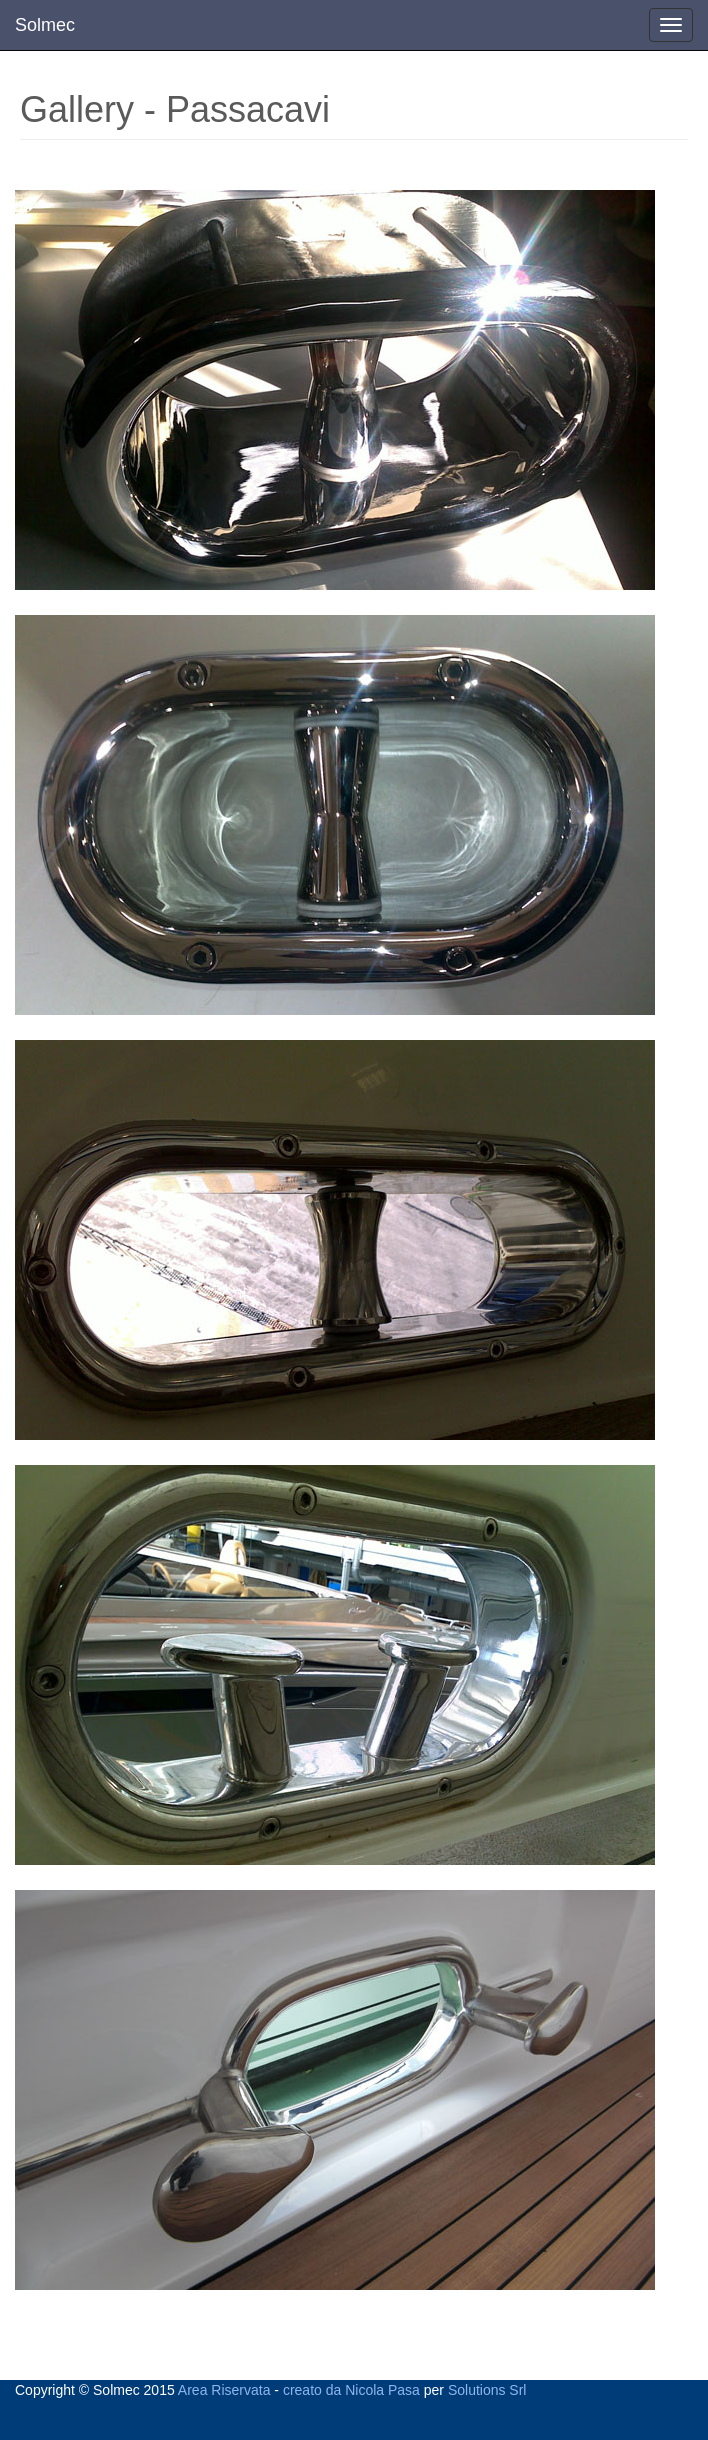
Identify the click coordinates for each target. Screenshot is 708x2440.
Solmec (45, 25)
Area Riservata (224, 2390)
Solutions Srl (487, 2390)
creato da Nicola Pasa (351, 2390)
